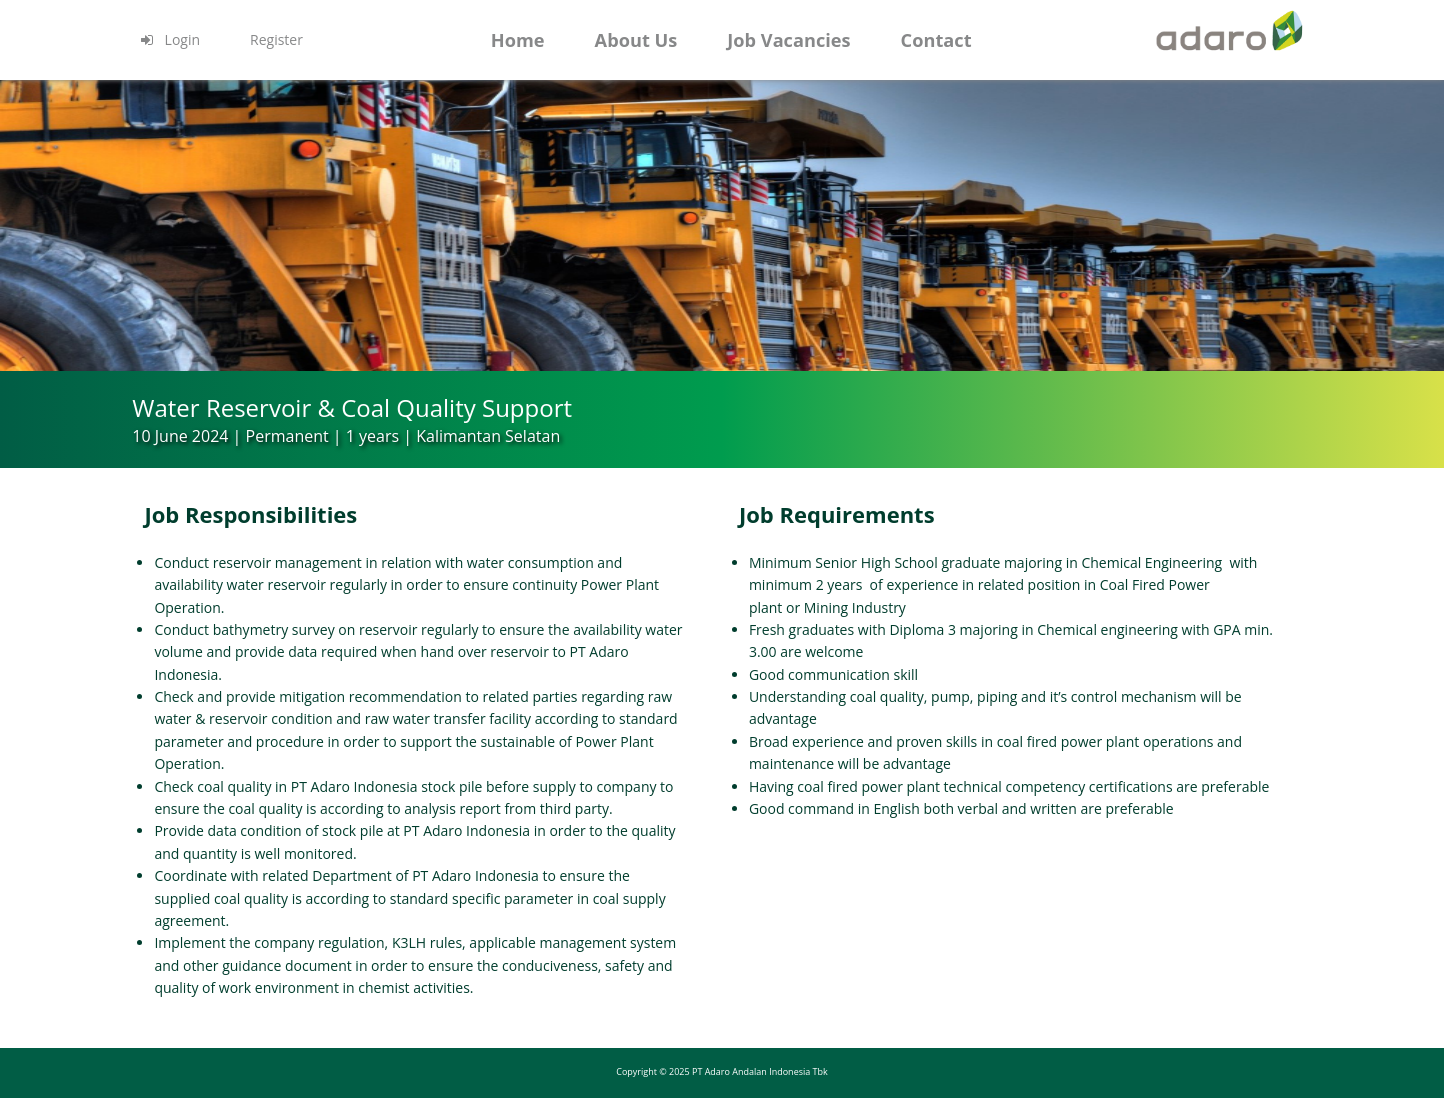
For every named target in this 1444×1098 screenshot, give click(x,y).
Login (169, 39)
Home (518, 40)
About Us (636, 40)
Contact (936, 40)
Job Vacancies (788, 40)
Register (276, 39)
